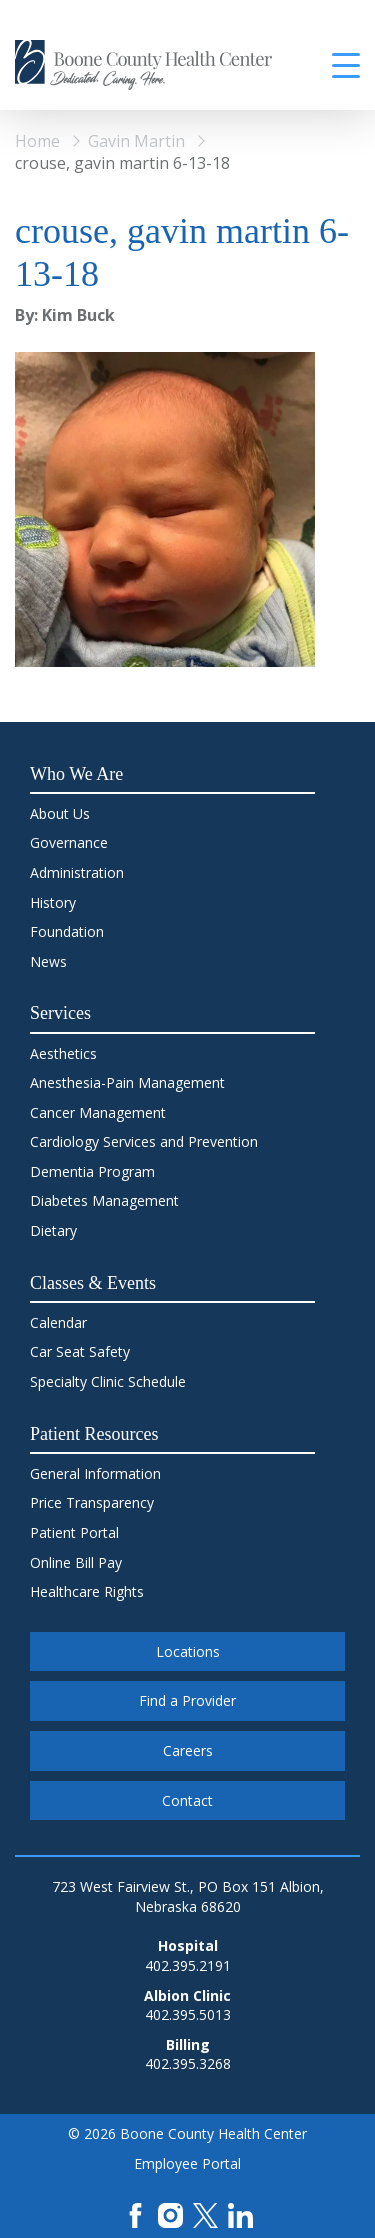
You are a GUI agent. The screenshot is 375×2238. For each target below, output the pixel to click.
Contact (187, 1800)
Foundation (67, 931)
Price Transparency (92, 1502)
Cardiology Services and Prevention (144, 1141)
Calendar (58, 1322)
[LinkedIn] (240, 2213)
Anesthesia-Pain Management (127, 1082)
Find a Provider (187, 1700)
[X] (205, 2213)
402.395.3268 (188, 2063)
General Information (95, 1473)
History (53, 902)
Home (37, 141)
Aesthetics (63, 1053)
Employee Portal (187, 2163)
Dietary (53, 1230)
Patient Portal (74, 1532)
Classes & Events (93, 1283)
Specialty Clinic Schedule (108, 1381)
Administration (77, 872)
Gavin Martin (136, 141)
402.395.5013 (188, 2014)
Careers (188, 1750)
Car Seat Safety (80, 1351)
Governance (69, 842)
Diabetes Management (104, 1200)
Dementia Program (92, 1171)
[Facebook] (135, 2213)
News (48, 961)
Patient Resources (94, 1434)
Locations (188, 1651)
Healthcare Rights (87, 1591)
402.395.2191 (188, 1965)
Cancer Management (98, 1112)
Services (60, 1013)
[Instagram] (170, 2213)
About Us (60, 813)
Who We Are (76, 774)
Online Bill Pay (76, 1562)
